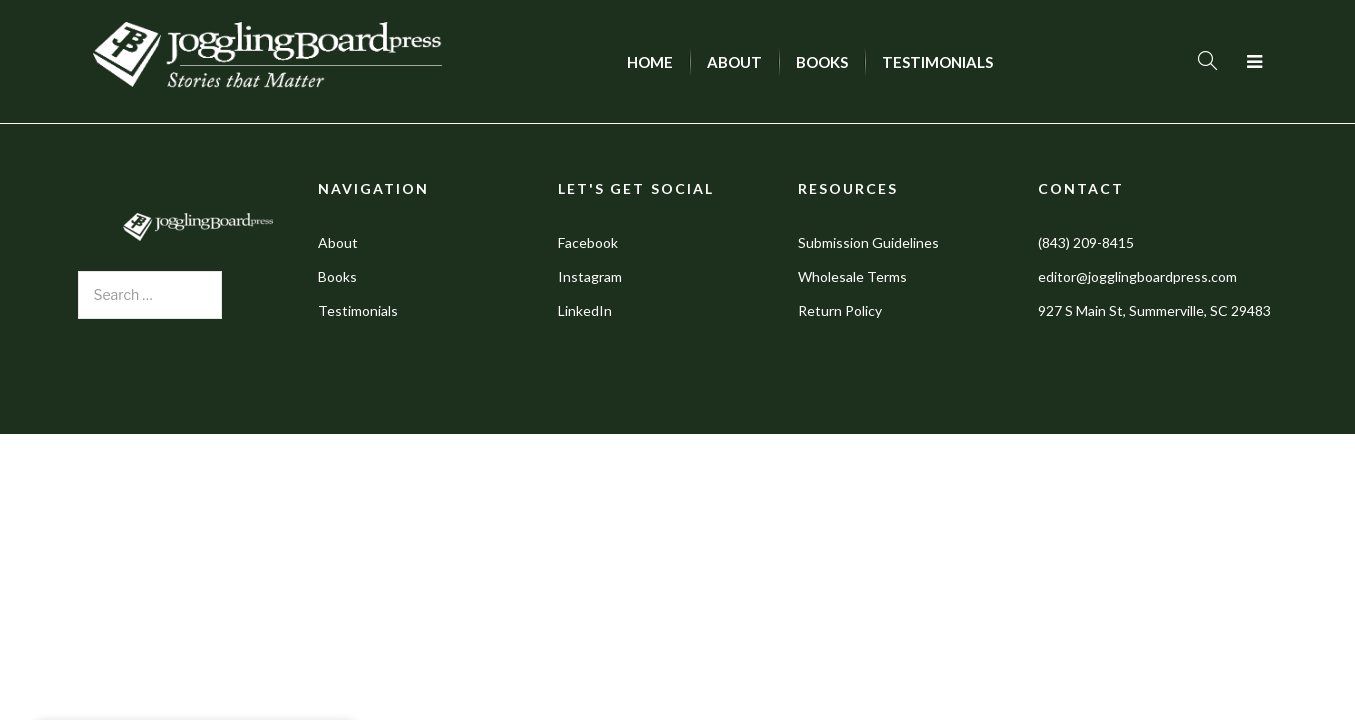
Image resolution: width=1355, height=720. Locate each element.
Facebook (588, 242)
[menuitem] (650, 62)
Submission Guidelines (868, 242)
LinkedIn (585, 310)
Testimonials (358, 310)
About (338, 242)
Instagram (590, 276)
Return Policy (840, 310)
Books (337, 276)
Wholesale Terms (852, 276)
